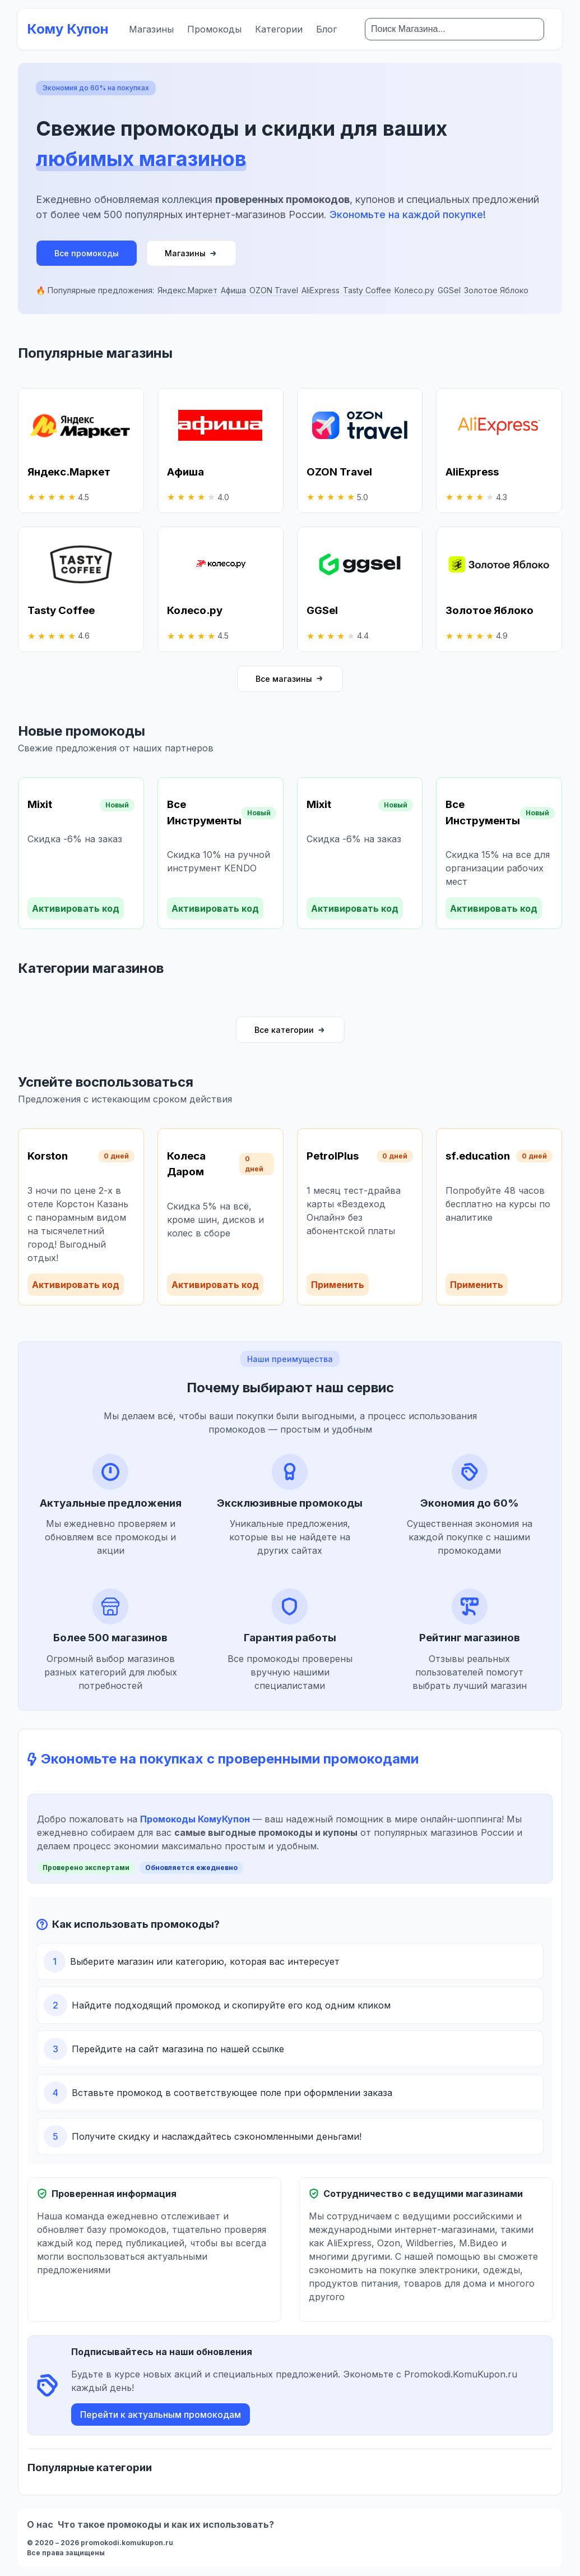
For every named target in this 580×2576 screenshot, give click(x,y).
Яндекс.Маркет (187, 290)
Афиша (233, 290)
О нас (40, 2524)
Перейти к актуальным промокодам (160, 2414)
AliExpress (320, 290)
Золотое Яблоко (496, 290)
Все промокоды (86, 253)
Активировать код (75, 908)
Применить (337, 1284)
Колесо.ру (414, 290)
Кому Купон (68, 29)
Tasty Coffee (367, 290)
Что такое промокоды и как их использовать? (166, 2524)
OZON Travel (273, 290)
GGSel (449, 290)
